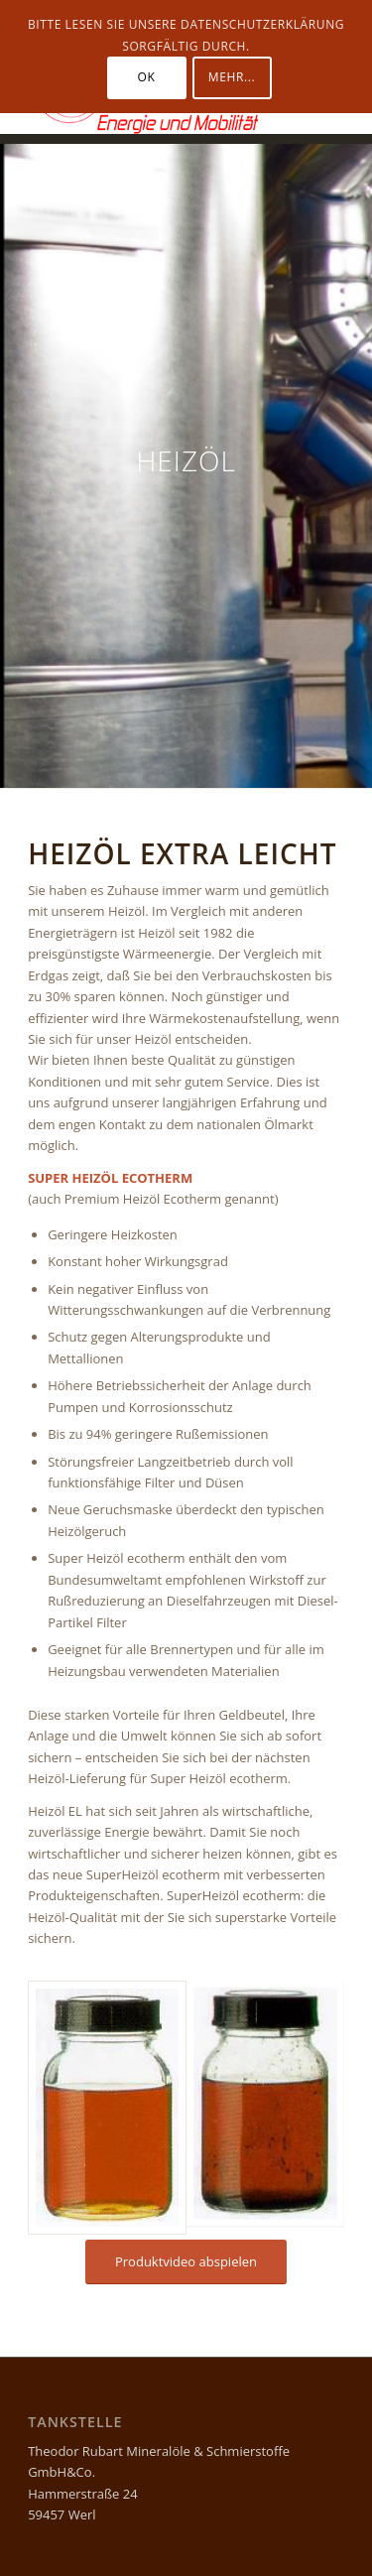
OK (147, 76)
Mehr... (231, 76)
